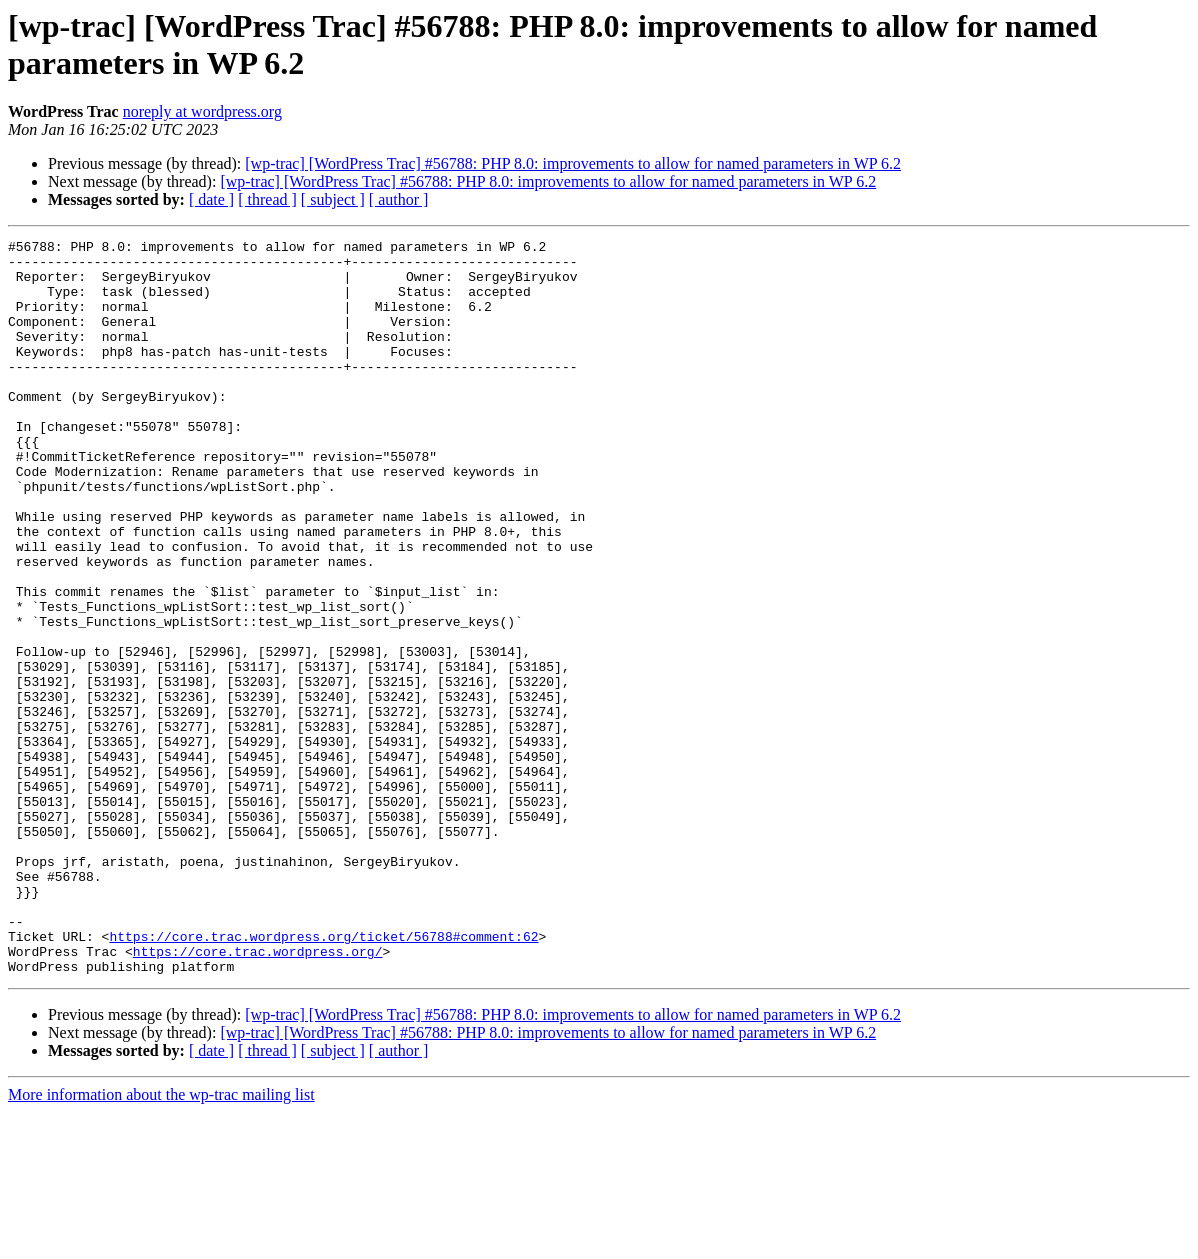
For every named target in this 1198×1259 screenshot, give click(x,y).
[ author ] (399, 199)
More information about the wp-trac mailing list (161, 1241)
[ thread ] (267, 199)
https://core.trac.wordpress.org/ (258, 1095)
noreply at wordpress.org (202, 111)
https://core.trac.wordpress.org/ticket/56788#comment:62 (323, 1077)
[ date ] (211, 199)
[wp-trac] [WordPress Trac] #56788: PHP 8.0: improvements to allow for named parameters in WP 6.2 (573, 163)
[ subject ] (333, 199)
